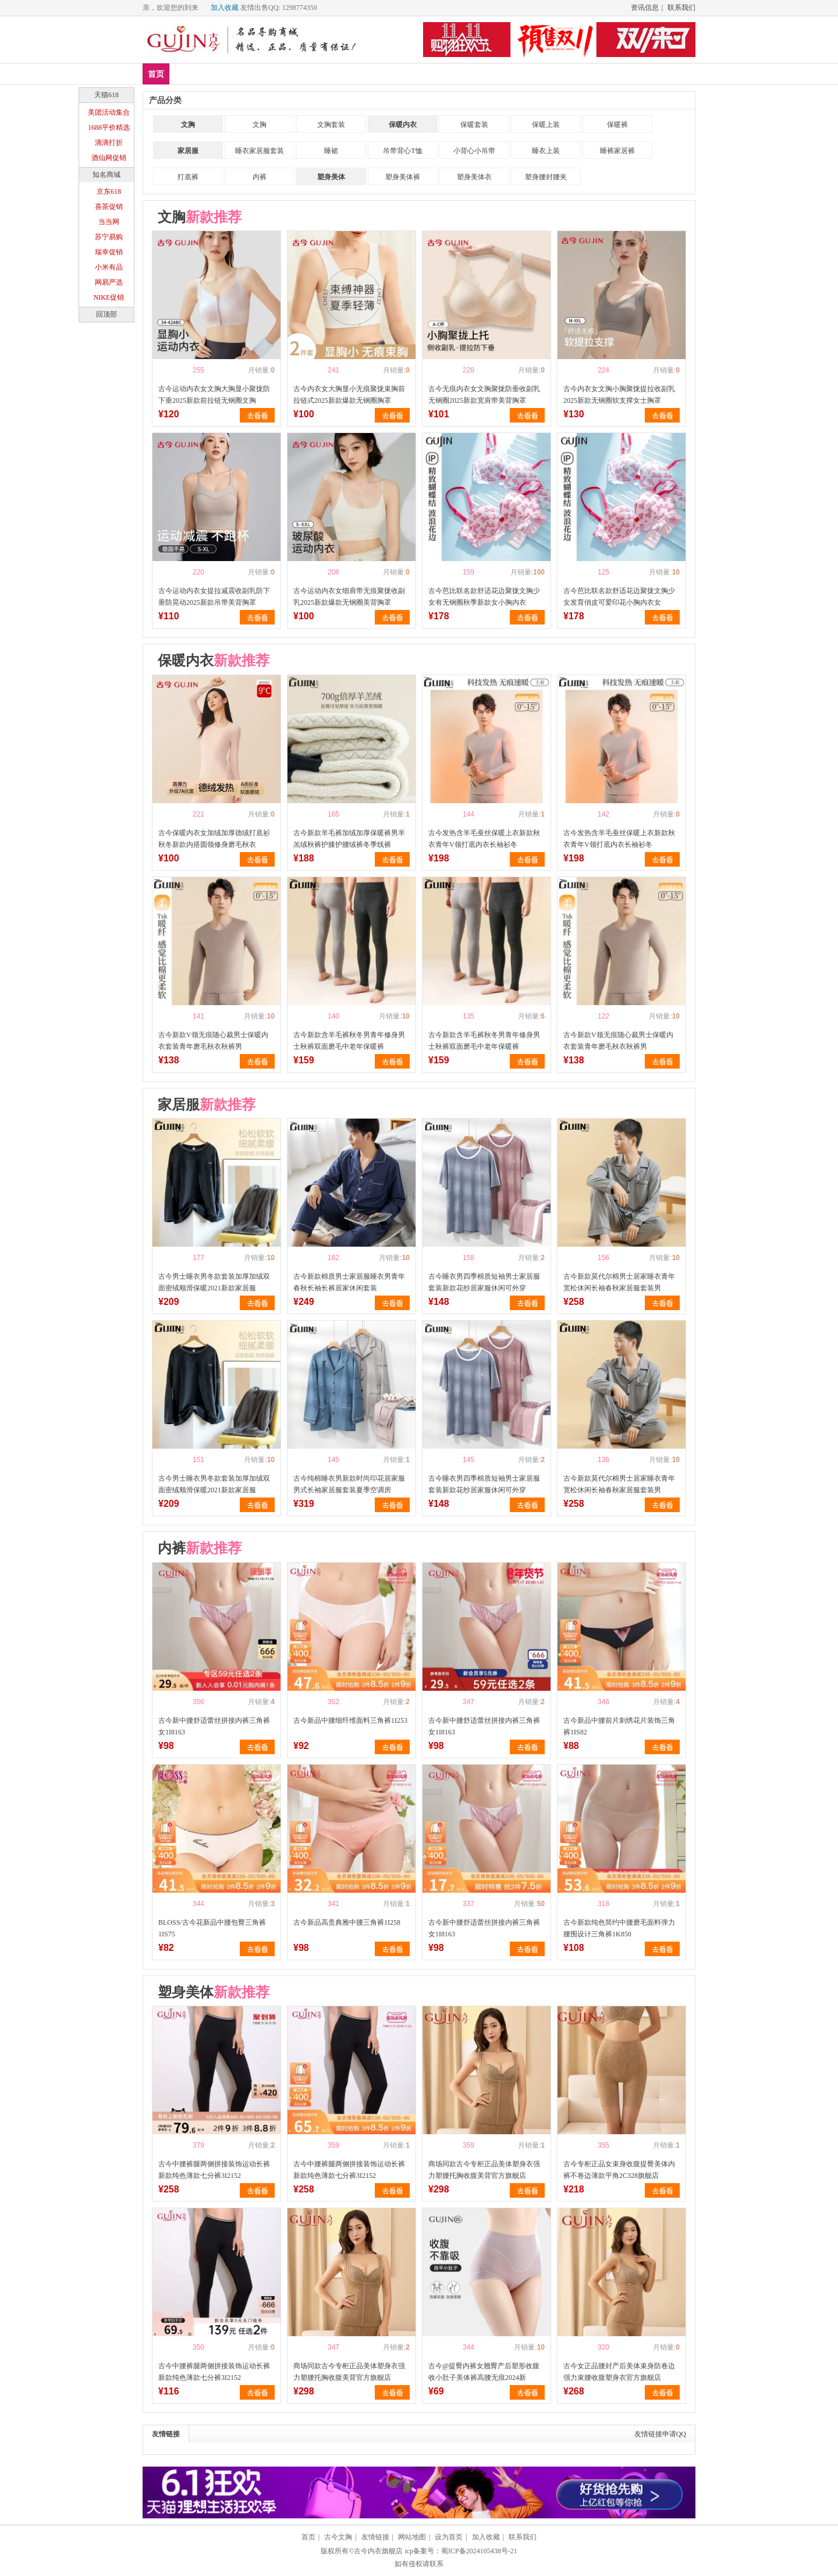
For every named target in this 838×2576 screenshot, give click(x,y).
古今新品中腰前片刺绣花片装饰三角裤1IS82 (619, 1726)
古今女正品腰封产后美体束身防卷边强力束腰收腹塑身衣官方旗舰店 (619, 2372)
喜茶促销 (109, 207)
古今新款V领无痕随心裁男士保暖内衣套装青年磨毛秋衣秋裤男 (213, 1041)
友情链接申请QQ (660, 2434)
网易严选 (109, 282)
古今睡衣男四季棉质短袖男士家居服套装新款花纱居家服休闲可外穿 (484, 1282)
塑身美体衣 (474, 177)
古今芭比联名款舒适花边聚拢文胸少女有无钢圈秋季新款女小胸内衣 (484, 596)
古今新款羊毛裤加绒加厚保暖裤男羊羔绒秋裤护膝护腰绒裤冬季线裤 (349, 839)
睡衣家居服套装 (259, 151)
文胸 (255, 73)
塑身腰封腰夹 (546, 177)
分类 (374, 73)
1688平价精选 (109, 127)
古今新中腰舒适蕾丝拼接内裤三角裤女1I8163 (214, 1726)
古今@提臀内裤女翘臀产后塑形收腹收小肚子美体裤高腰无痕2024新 (483, 2372)
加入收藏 (225, 7)
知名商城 (106, 175)
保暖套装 (474, 124)
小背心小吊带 (474, 151)
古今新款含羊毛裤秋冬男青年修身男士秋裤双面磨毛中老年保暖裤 (349, 1041)
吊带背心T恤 (402, 151)
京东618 (109, 191)
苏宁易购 (109, 237)
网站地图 (412, 2537)
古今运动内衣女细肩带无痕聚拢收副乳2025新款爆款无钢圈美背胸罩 (349, 596)
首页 (156, 74)
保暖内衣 (403, 124)
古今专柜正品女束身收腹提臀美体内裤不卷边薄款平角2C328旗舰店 (619, 2170)
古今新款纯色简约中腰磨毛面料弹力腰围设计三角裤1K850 (619, 1928)
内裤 (289, 73)
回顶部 (106, 314)
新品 (186, 73)
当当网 (108, 222)
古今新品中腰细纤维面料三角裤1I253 (350, 1720)
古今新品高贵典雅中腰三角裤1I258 (346, 1922)
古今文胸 (338, 2537)
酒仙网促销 (108, 158)
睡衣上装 (546, 151)
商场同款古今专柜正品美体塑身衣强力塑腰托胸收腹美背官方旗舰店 (484, 2170)
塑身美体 (331, 73)
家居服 (187, 151)
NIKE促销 (109, 297)
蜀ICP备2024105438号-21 (479, 2551)
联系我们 (681, 7)
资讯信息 (645, 7)
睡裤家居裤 (617, 151)
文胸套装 (331, 124)
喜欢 (178, 370)
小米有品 (109, 267)
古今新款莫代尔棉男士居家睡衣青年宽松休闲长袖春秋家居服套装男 (619, 1282)
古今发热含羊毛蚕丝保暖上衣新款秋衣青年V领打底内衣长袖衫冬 (484, 839)
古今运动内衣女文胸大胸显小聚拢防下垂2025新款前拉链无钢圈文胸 (214, 395)
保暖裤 (617, 124)
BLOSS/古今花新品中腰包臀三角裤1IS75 (212, 1928)
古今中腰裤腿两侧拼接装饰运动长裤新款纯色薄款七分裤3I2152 (214, 2170)
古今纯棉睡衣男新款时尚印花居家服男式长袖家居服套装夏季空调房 (349, 1484)
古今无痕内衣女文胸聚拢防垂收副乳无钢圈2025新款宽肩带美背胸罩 (484, 395)
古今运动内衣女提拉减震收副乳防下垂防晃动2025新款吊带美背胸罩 (214, 596)
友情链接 (166, 2434)
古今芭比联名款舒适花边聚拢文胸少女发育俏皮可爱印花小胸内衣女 (619, 596)
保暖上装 (546, 124)
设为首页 (449, 2537)
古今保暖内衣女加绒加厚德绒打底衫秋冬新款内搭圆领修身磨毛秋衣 (214, 839)
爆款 (220, 73)
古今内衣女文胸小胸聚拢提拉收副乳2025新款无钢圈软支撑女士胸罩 (619, 395)
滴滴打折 (109, 143)
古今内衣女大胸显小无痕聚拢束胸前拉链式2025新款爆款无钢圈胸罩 (349, 395)
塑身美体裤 (402, 177)
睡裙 (331, 151)
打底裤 (187, 177)
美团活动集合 (109, 112)
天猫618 (106, 95)
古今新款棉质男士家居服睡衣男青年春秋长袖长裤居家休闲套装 (349, 1282)
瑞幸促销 (109, 252)
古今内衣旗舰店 (378, 2551)
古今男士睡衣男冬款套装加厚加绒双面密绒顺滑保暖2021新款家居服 (214, 1282)
